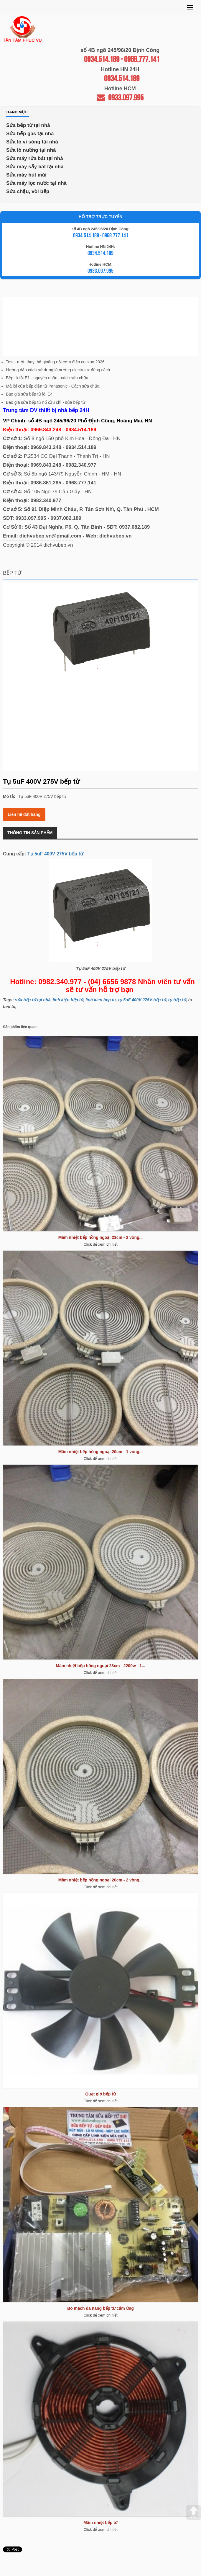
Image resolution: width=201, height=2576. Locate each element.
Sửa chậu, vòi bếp (27, 191)
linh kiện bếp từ (68, 999)
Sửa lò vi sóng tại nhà (32, 142)
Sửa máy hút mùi (26, 175)
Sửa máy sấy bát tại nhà (34, 166)
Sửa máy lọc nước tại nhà (36, 183)
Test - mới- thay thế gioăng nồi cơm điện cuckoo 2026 (55, 362)
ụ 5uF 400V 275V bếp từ (142, 999)
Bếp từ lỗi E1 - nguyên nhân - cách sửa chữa (47, 377)
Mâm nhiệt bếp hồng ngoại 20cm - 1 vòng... (100, 1451)
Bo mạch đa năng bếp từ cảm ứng (100, 2308)
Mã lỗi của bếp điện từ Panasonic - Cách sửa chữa (53, 386)
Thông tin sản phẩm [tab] (29, 832)
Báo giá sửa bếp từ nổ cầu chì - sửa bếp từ (45, 402)
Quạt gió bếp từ (100, 2094)
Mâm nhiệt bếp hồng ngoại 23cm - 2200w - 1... (100, 1665)
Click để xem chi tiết (100, 1244)
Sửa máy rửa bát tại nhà (34, 158)
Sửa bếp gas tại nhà (30, 133)
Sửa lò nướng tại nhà (31, 150)
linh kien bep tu (100, 999)
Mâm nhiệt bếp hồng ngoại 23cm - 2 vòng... (100, 1237)
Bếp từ (12, 573)
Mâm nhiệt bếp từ (100, 2522)
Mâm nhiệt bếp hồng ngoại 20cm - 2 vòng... (100, 1880)
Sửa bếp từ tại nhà (28, 125)
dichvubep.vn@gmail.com (50, 536)
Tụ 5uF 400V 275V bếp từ (54, 853)
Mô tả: (9, 796)
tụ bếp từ (176, 999)
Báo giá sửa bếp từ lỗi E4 (29, 394)
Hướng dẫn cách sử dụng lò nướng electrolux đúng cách (58, 369)
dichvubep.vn (116, 536)
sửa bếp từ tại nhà (32, 999)
